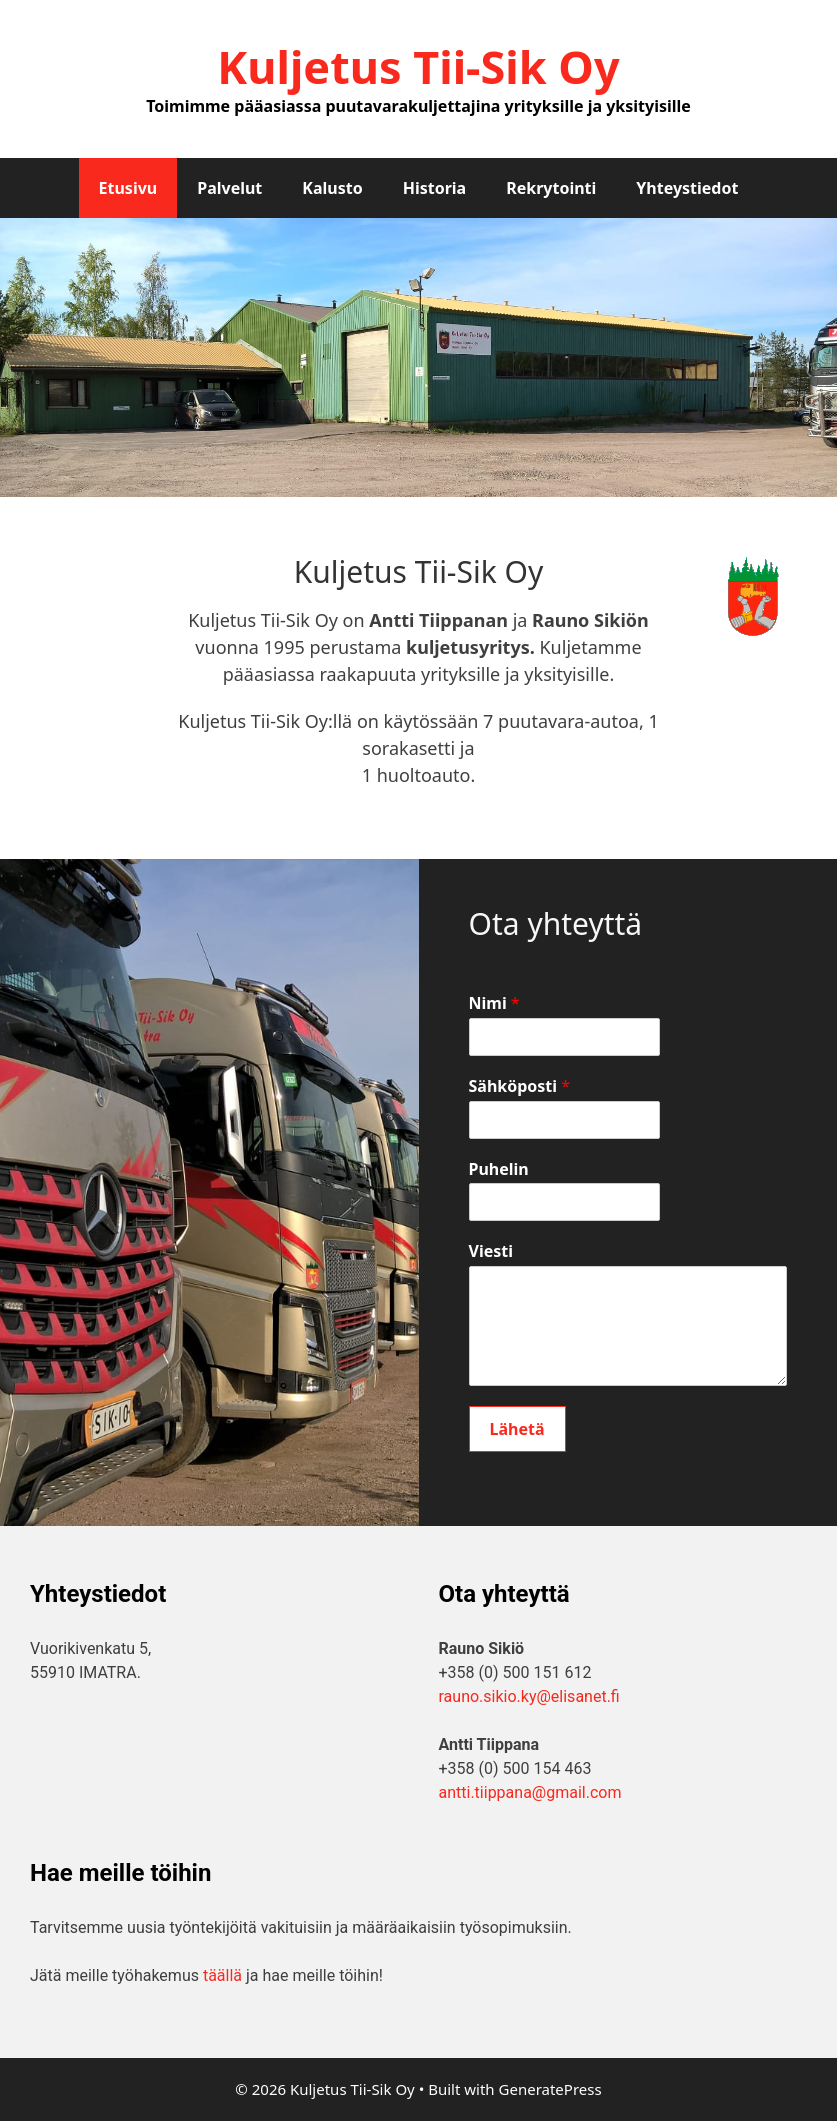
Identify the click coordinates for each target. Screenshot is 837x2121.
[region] (418, 357)
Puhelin (499, 1169)
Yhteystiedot (687, 188)
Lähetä (517, 1429)
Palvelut (229, 188)
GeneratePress (550, 2089)
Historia (435, 188)
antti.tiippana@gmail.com (530, 1792)
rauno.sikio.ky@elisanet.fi (529, 1696)
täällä (222, 1975)
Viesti (491, 1251)
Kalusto (332, 188)
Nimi (494, 1003)
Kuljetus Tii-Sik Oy (418, 66)
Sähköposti (520, 1086)
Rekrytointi (551, 188)
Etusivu (128, 188)
